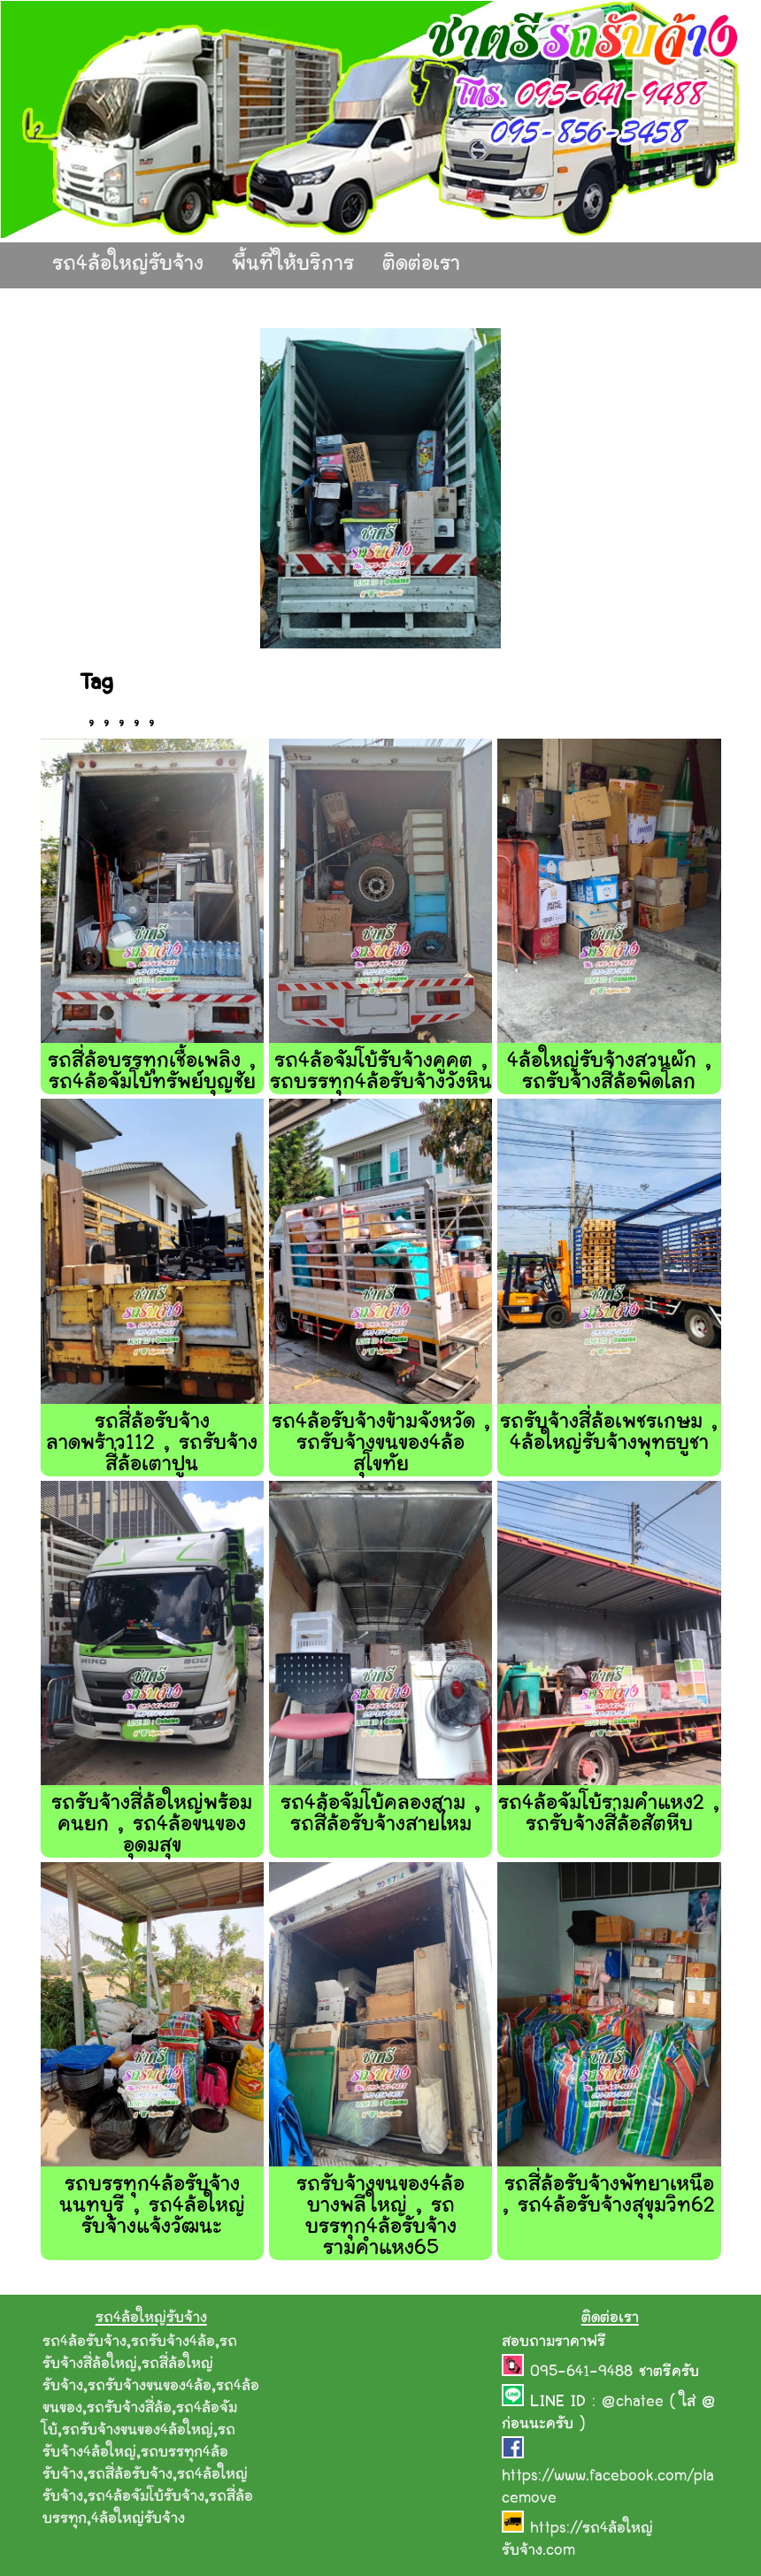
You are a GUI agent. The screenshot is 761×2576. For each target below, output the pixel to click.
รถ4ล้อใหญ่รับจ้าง (128, 265)
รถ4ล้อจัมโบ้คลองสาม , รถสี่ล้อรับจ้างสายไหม (380, 1815)
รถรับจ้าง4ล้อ (173, 2342)
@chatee (633, 2403)
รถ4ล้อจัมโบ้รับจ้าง (146, 2497)
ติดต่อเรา (421, 265)
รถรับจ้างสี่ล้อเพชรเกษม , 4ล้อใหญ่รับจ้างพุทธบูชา (609, 1433)
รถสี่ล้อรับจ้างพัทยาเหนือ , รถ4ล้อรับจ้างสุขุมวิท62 (609, 2196)
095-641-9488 (584, 2372)
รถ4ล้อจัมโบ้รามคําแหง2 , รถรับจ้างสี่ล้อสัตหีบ (608, 1815)
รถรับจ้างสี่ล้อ (129, 2409)
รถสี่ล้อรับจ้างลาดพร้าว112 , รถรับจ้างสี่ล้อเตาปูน (152, 1444)
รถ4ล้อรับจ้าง (84, 2342)
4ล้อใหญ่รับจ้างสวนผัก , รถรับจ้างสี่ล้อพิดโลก (609, 1072)
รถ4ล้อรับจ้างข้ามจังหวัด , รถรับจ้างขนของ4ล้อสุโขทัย (381, 1444)
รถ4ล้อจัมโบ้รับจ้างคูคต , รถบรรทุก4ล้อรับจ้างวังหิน (381, 1072)
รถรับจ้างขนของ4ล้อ (149, 2387)
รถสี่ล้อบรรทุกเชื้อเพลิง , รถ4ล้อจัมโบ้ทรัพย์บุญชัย (152, 1072)
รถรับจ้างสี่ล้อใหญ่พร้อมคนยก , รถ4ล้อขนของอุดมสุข (151, 1825)
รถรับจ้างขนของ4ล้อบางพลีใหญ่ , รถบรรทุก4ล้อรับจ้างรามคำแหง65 (380, 2217)
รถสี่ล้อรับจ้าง (130, 2475)
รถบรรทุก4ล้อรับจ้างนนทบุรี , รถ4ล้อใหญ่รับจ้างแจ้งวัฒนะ (152, 2206)
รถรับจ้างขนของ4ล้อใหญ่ (137, 2431)
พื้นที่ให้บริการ (293, 265)
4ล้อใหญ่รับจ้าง (138, 2519)
